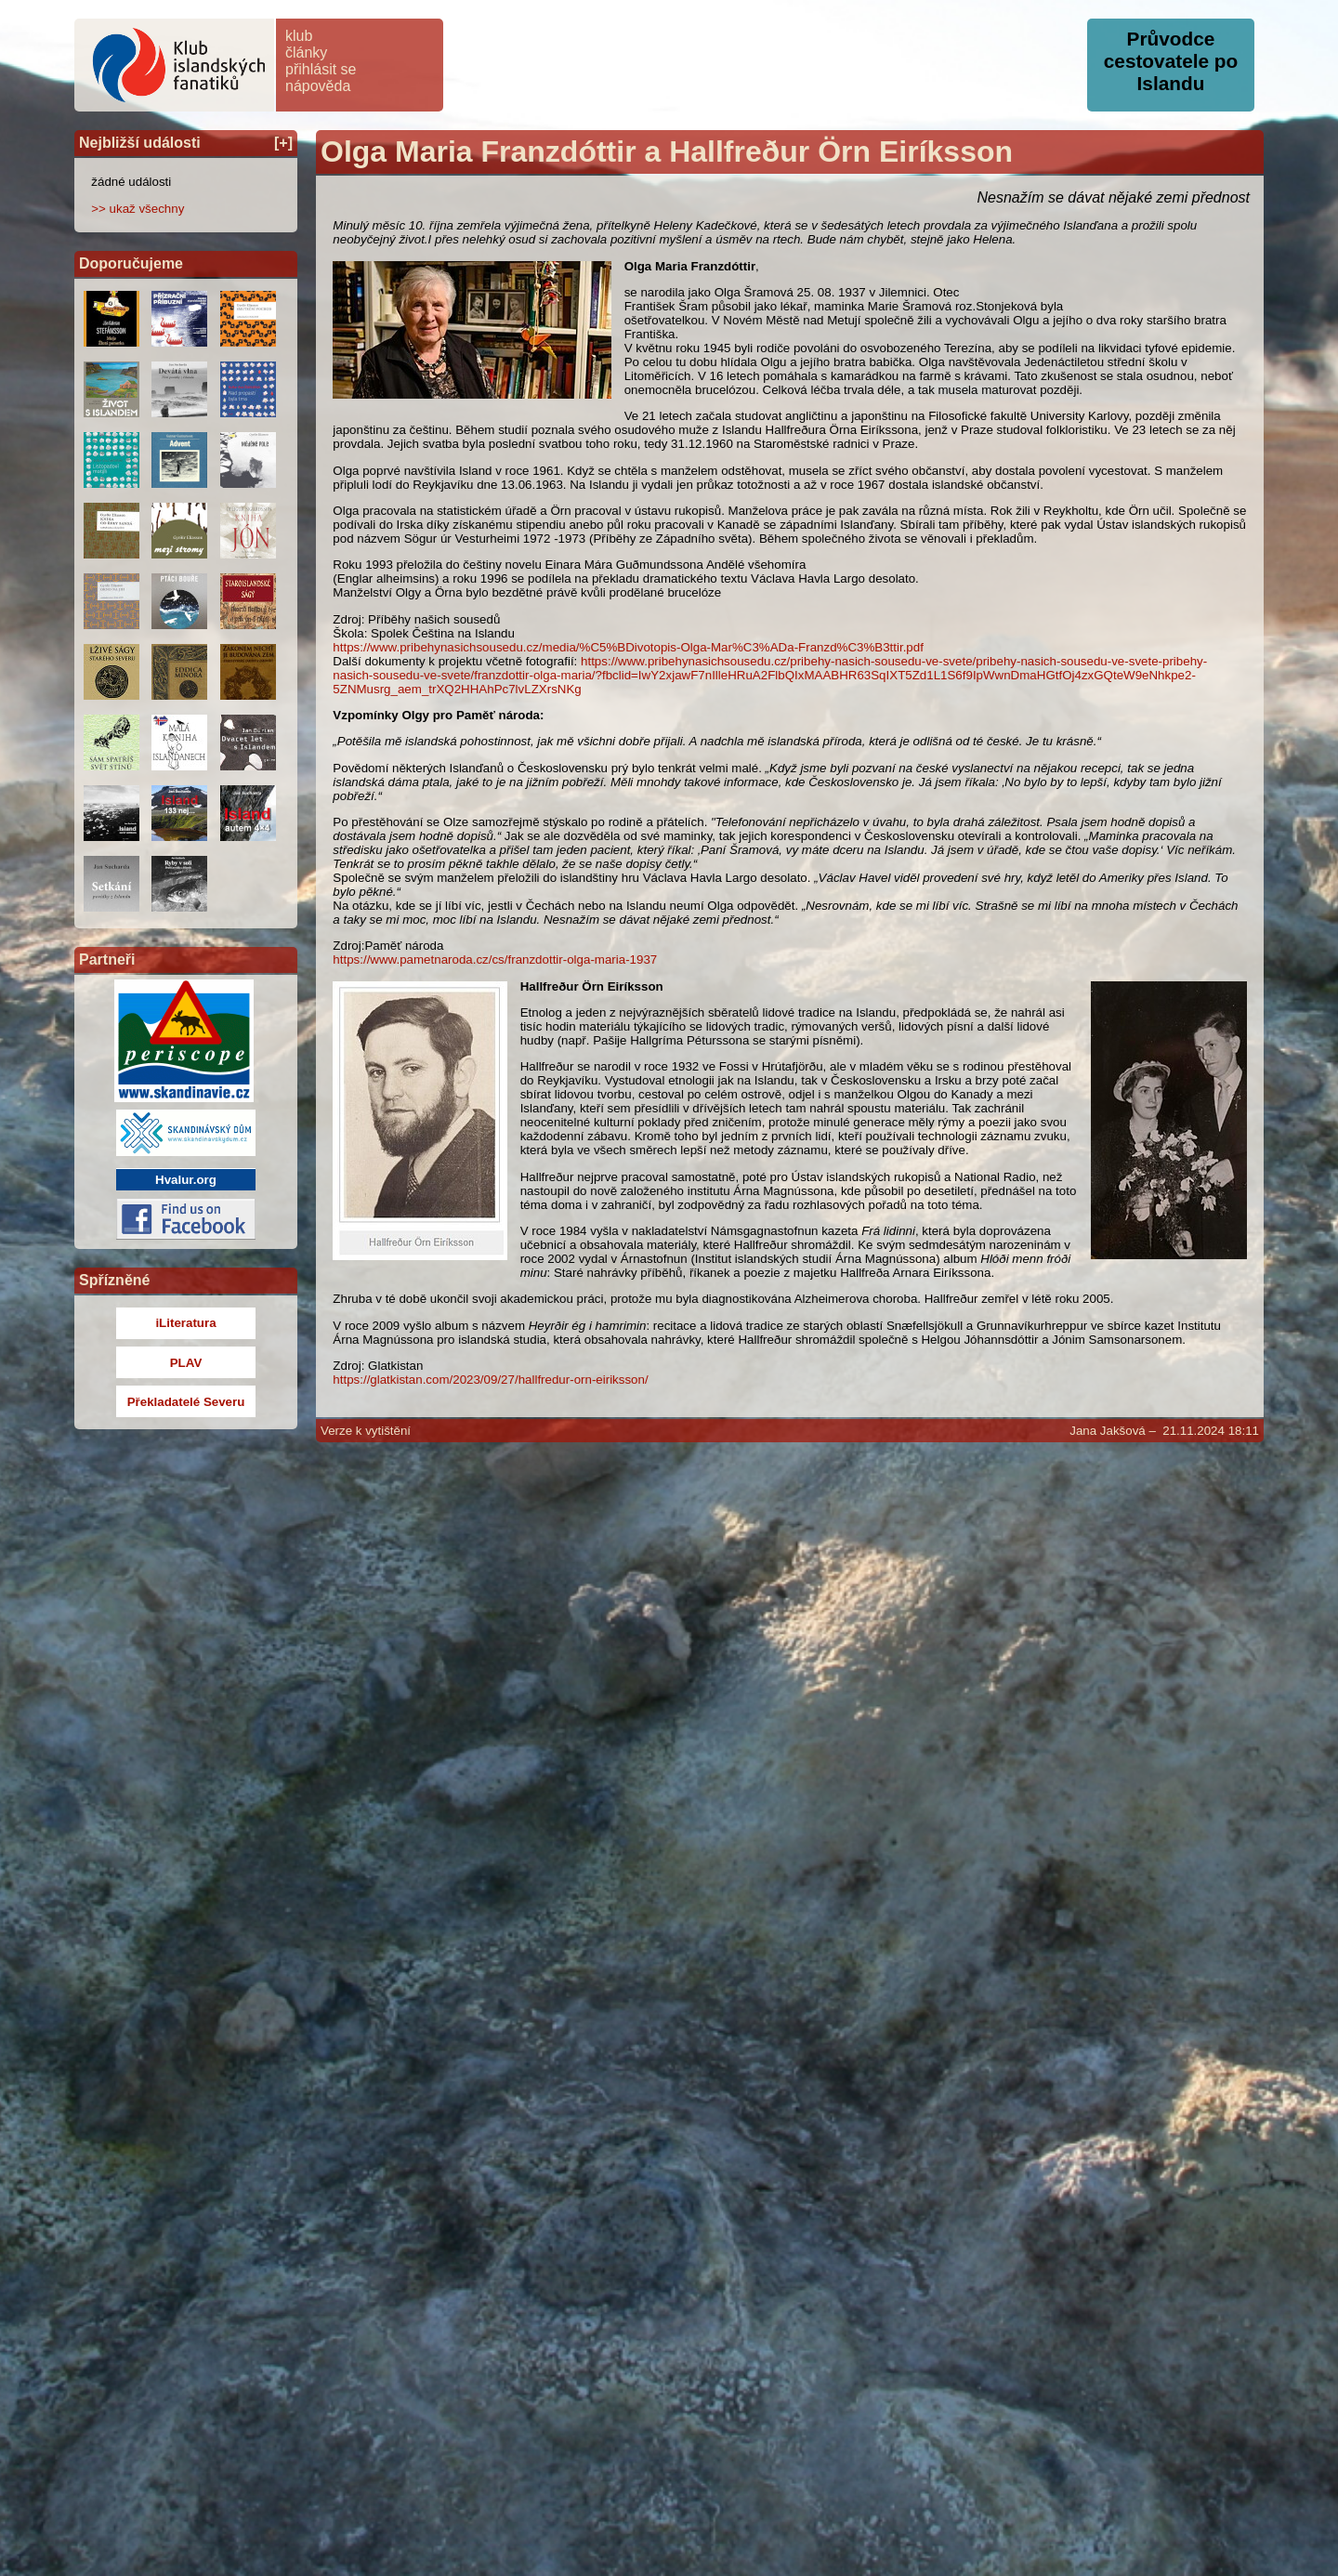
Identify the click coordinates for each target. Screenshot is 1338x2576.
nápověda (317, 86)
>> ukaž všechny (137, 209)
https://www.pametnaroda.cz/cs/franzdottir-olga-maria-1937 (495, 959)
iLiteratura (185, 1323)
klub (298, 36)
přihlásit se (320, 69)
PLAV (186, 1363)
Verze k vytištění (366, 1431)
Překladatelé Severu (186, 1402)
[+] (283, 143)
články (306, 52)
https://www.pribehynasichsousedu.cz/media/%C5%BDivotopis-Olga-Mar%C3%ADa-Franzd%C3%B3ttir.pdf (628, 647)
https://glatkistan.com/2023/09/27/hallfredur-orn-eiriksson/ (490, 1380)
